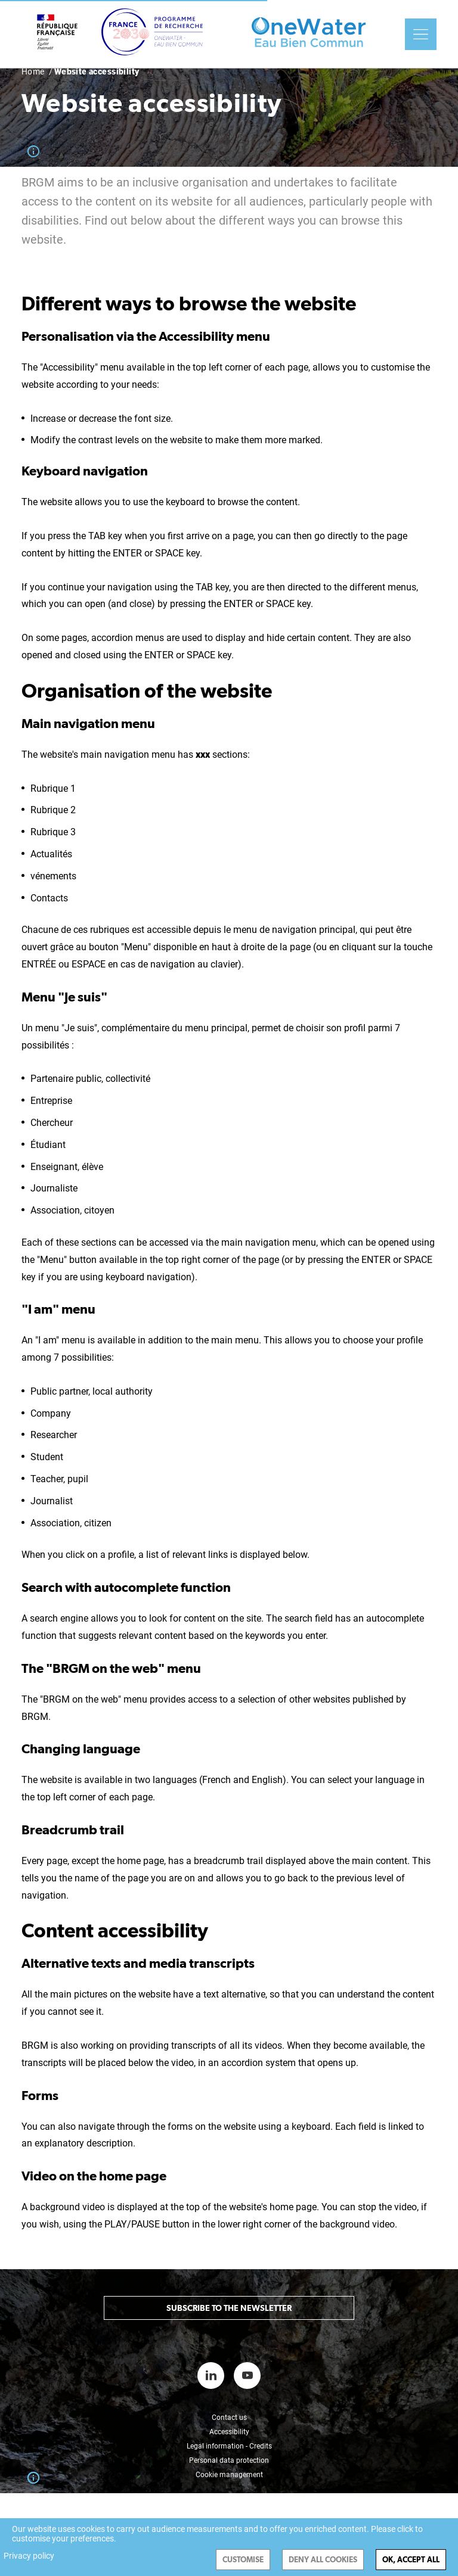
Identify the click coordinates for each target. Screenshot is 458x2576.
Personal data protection (229, 2460)
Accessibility (229, 2431)
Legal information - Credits (229, 2446)
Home (33, 71)
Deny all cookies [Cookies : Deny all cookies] (323, 2559)
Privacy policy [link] (29, 2556)
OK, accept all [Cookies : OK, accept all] (411, 2559)
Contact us (229, 2417)
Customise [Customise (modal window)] (243, 2559)
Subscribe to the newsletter (229, 2308)
